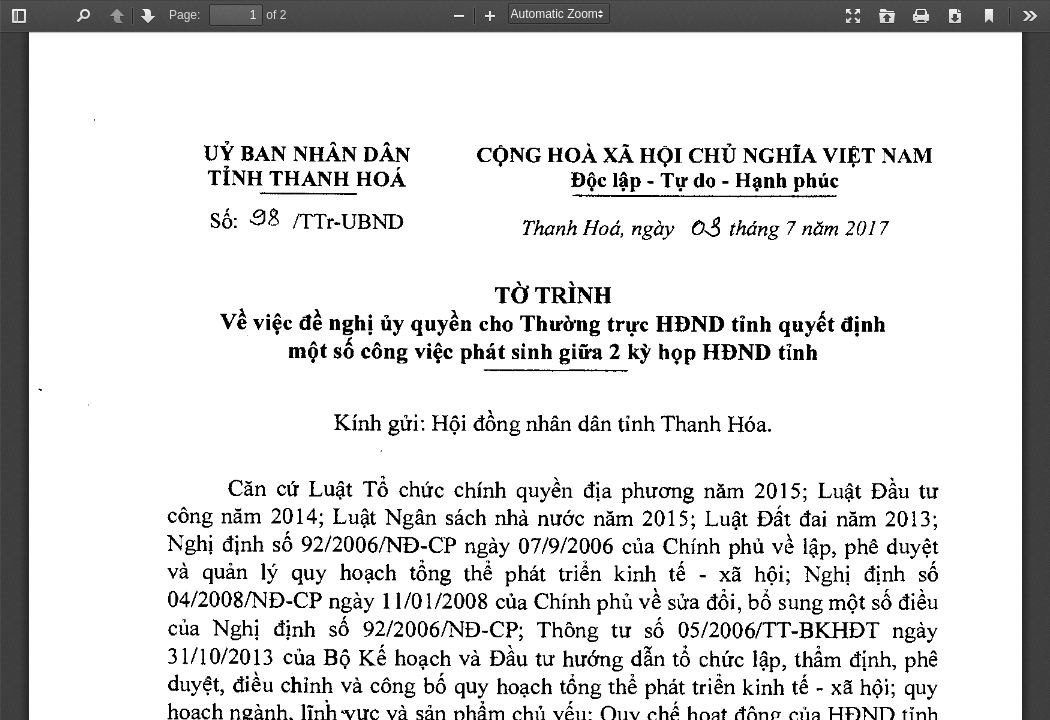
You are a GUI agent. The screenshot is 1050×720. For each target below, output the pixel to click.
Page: (184, 15)
